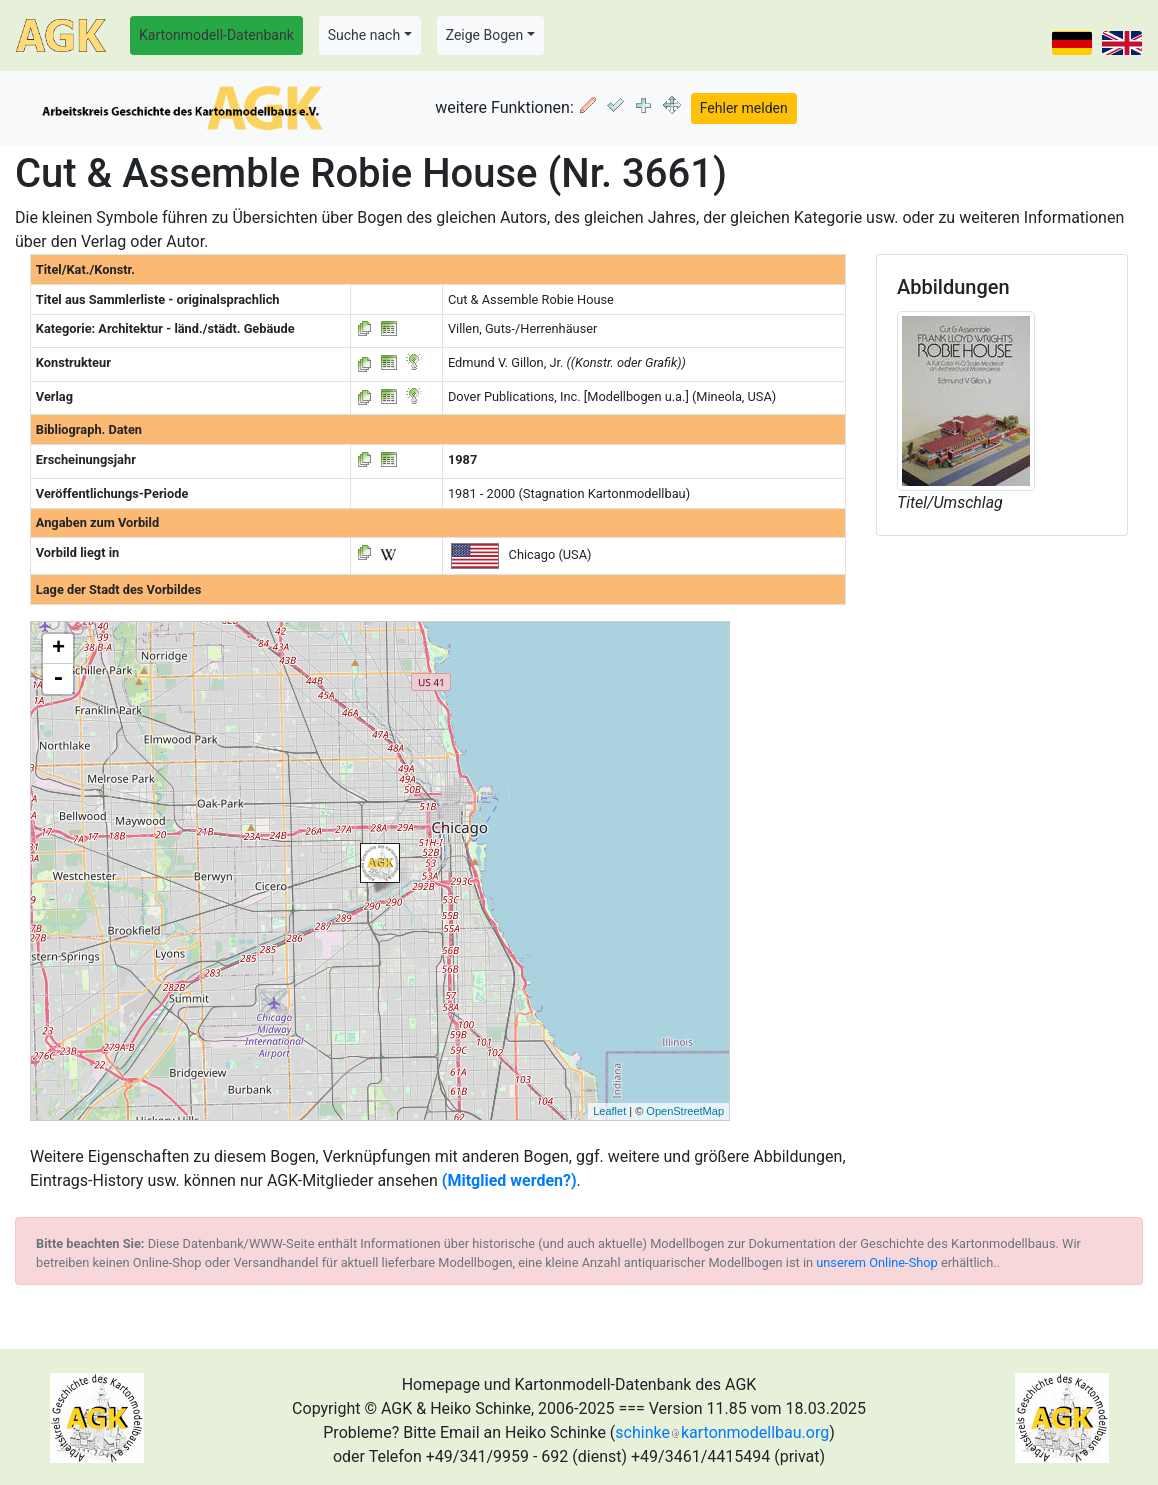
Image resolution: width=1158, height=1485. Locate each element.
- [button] (58, 679)
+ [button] (58, 649)
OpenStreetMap (685, 1111)
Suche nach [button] (364, 35)
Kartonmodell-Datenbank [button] (216, 35)
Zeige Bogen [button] (485, 35)
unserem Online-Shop (877, 1262)
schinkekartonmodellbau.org (722, 1432)
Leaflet (609, 1111)
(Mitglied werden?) (509, 1180)
